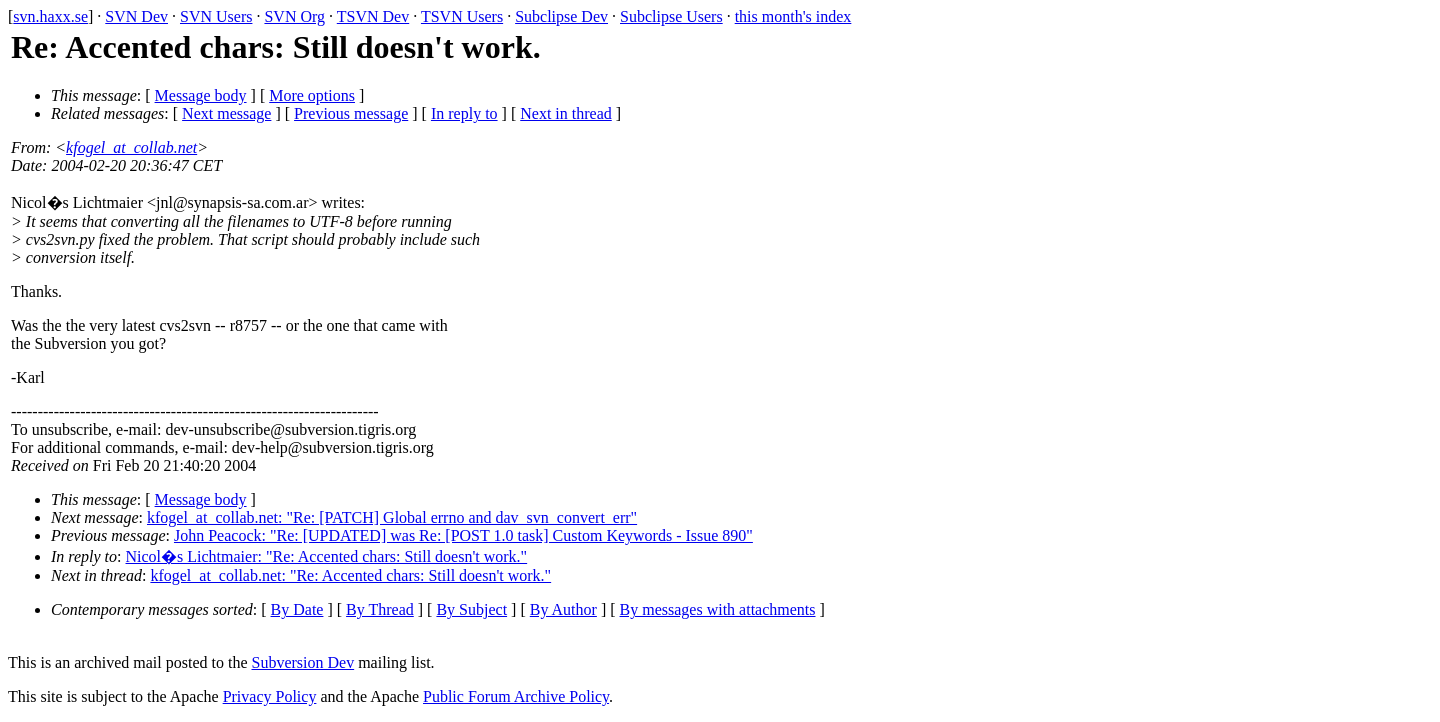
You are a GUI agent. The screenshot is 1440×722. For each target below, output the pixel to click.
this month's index (793, 16)
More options (312, 95)
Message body (201, 95)
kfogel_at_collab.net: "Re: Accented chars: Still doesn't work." (350, 575)
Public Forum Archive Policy (516, 696)
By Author (563, 609)
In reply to (464, 113)
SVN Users (216, 16)
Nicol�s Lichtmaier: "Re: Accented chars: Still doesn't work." (327, 556)
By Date (297, 609)
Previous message (351, 113)
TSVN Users (462, 16)
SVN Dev (136, 16)
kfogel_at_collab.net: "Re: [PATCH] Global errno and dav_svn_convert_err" (392, 517)
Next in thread (566, 113)
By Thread (380, 609)
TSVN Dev (373, 16)
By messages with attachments (718, 609)
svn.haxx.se (50, 16)
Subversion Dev (303, 662)
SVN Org (294, 16)
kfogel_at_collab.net (131, 147)
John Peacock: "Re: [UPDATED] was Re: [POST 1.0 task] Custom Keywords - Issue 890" (463, 535)
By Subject (471, 609)
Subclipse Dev (561, 16)
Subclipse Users (671, 16)
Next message (226, 113)
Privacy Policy (270, 696)
